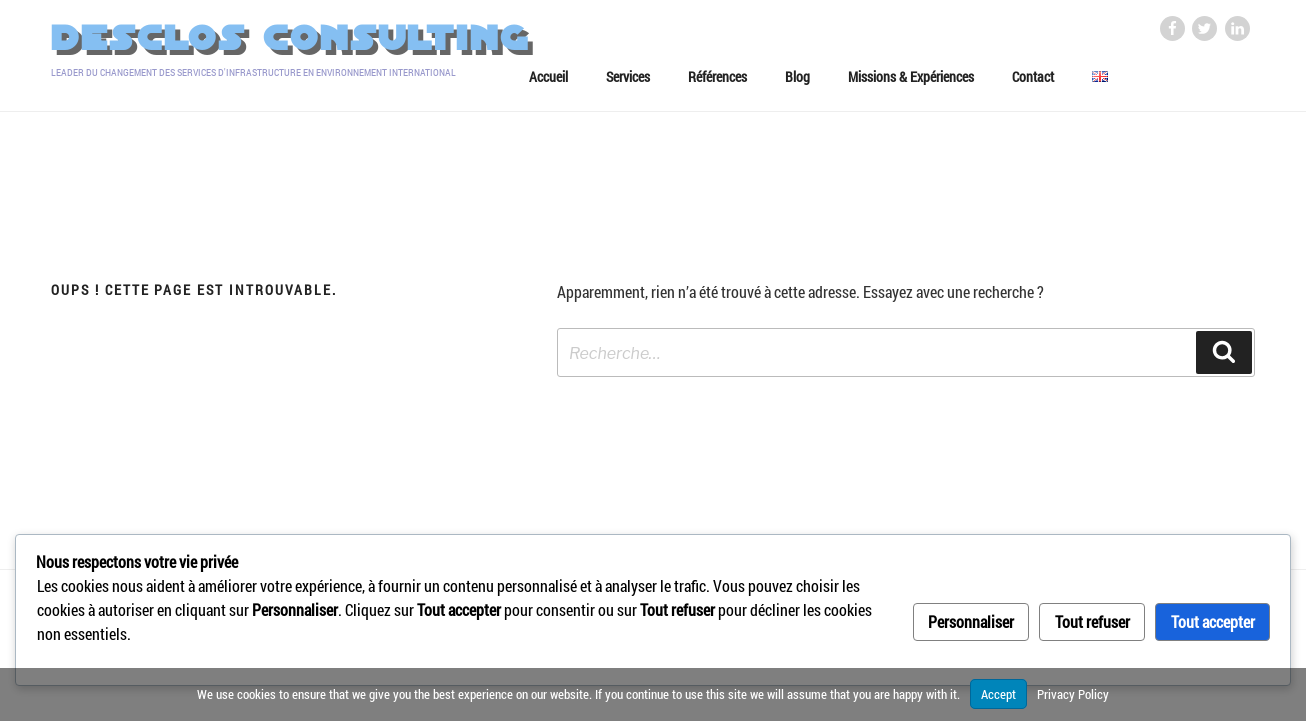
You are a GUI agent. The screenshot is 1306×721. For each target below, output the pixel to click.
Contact (1033, 76)
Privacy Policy (1073, 694)
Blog (797, 76)
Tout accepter (1213, 621)
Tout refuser (1092, 621)
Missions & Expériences (911, 76)
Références (717, 76)
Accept (998, 694)
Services (628, 76)
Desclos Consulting (290, 38)
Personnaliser (971, 621)
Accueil (548, 76)
